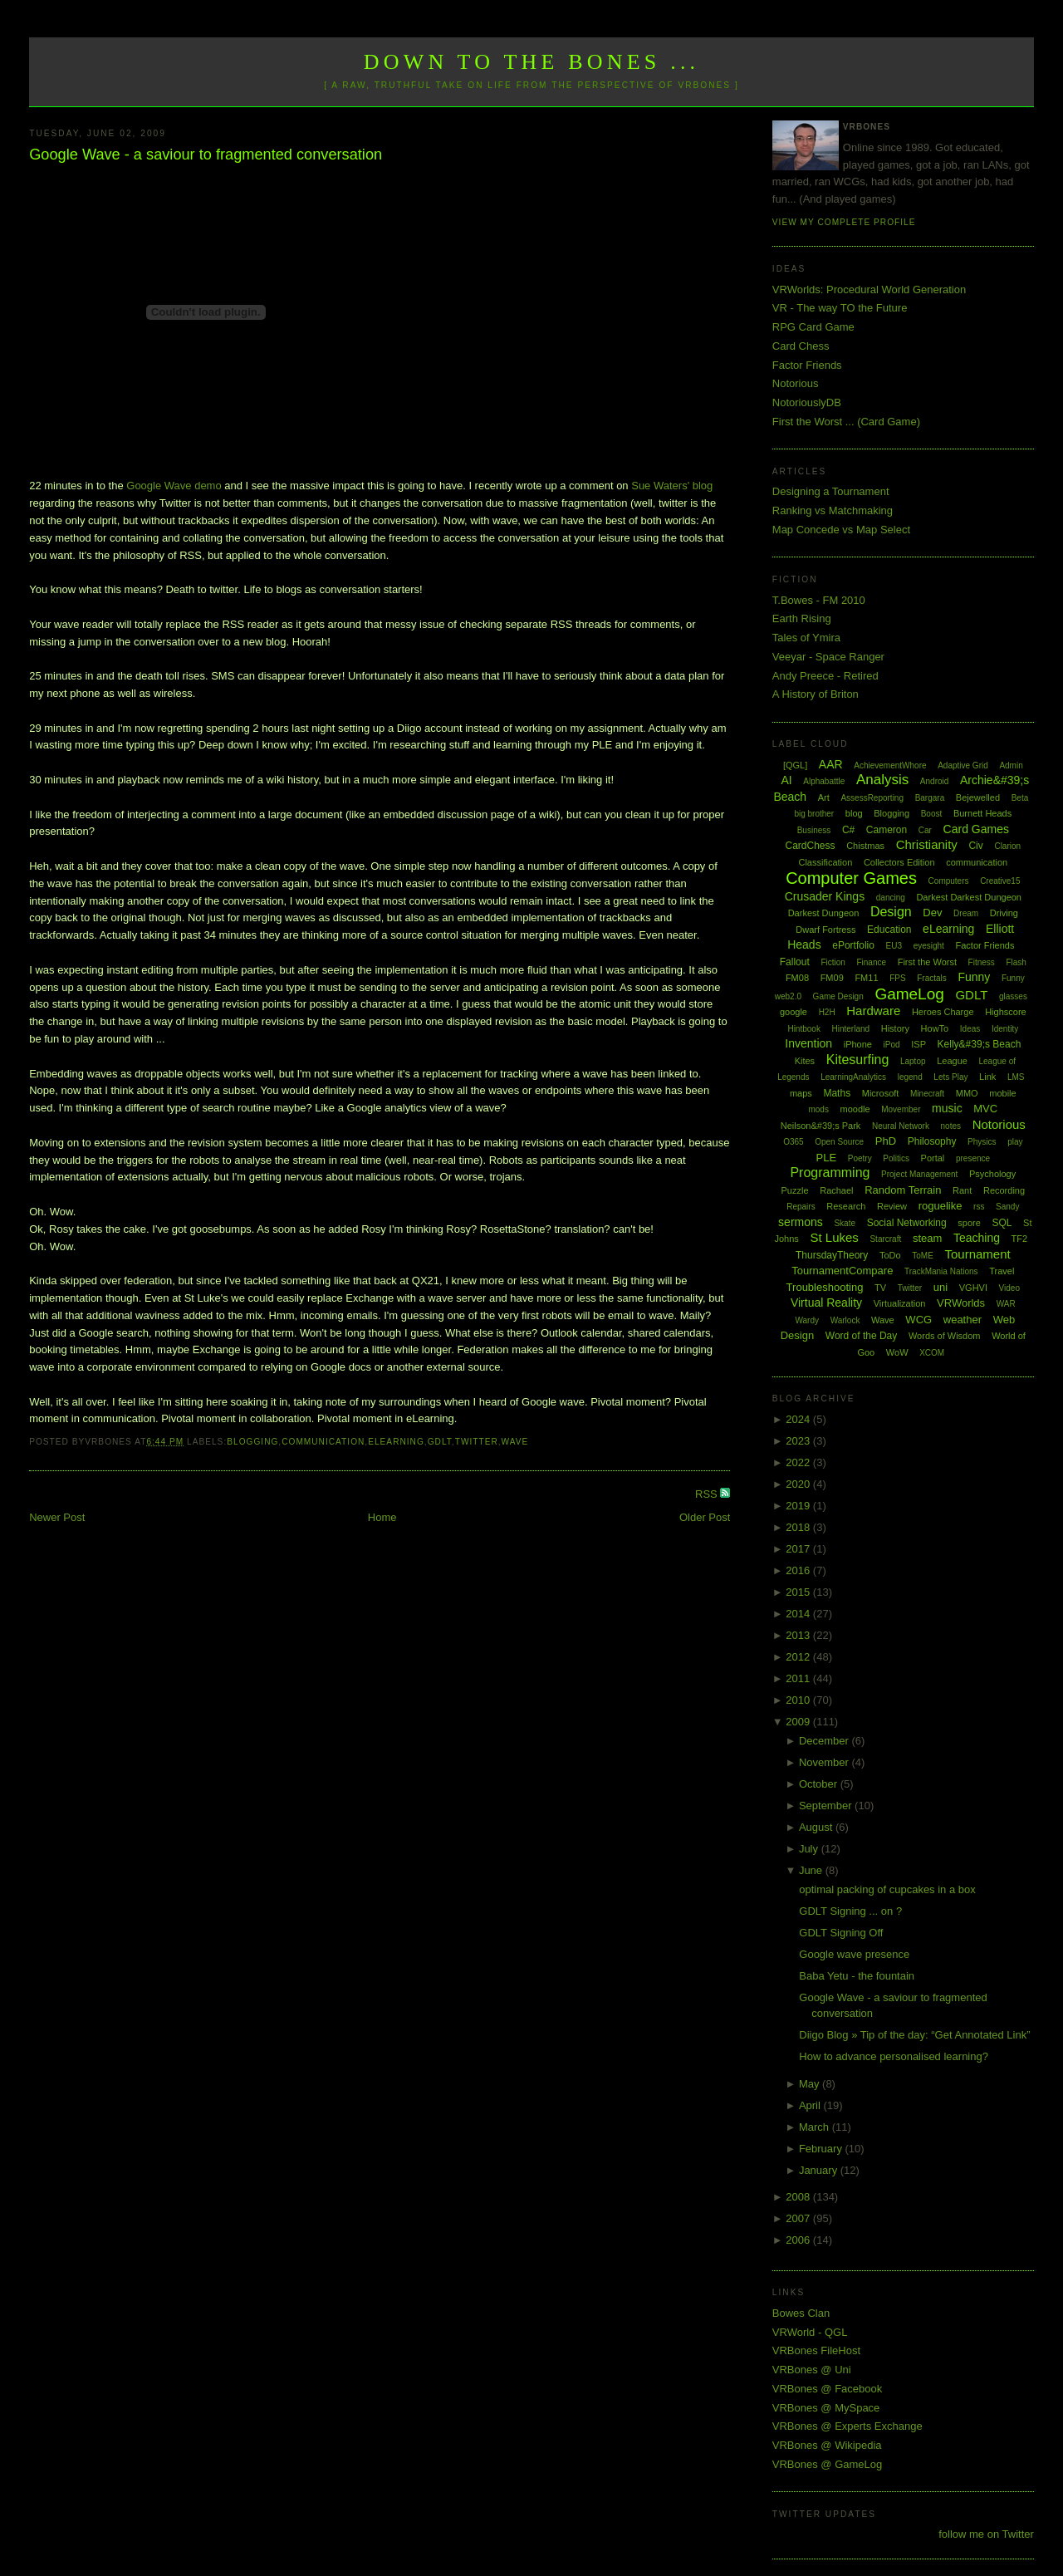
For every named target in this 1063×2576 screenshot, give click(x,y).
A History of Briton (815, 694)
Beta (1020, 797)
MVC (985, 1108)
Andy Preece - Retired (825, 676)
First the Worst (927, 962)
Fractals (932, 978)
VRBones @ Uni (811, 2369)
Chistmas (865, 846)
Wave (515, 1441)
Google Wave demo (173, 485)
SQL (1002, 1223)
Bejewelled (978, 797)
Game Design (838, 996)
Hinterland (851, 1028)
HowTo (935, 1028)
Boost (932, 813)
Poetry (860, 1158)
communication (323, 1441)
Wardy (807, 1320)
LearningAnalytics (853, 1077)
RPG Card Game (813, 327)
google (793, 1012)
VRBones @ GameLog (827, 2464)
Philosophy (932, 1141)
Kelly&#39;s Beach (979, 1044)
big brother (814, 813)
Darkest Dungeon (824, 913)
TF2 (1020, 1239)
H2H (827, 1012)
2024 (799, 1419)
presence (973, 1158)
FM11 (866, 978)
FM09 (832, 978)
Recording (1004, 1190)
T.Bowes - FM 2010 (818, 600)
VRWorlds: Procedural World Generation (869, 289)
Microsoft (880, 1093)
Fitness (981, 962)
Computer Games (851, 878)
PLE (826, 1157)
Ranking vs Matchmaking (832, 510)
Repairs (800, 1206)
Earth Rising (801, 618)
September (827, 1805)
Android (934, 781)
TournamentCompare (842, 1270)
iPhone (858, 1044)
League (952, 1061)
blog (854, 813)
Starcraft (885, 1239)
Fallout (795, 962)
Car (925, 830)
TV (880, 1288)
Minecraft (927, 1093)
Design (891, 912)
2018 (799, 1527)
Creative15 (1000, 881)
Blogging (252, 1441)
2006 (799, 2240)
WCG (918, 1319)
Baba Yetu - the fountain (856, 1976)
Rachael (836, 1190)
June (812, 1870)
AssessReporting (872, 797)
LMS (1016, 1077)
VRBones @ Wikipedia (827, 2445)
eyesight (929, 945)
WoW (897, 1352)
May (810, 2084)
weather (962, 1319)
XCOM (931, 1352)
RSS (707, 1494)
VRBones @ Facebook (827, 2388)
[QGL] (795, 765)
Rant (962, 1190)
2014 (799, 1613)
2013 (799, 1635)
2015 (799, 1592)
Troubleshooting (825, 1287)
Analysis (882, 780)
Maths (836, 1093)
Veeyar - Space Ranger (828, 656)
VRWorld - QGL (810, 2332)
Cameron (886, 830)
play (1014, 1141)
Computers (948, 881)
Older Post (704, 1517)
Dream (965, 913)
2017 (799, 1549)
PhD (885, 1141)
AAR (831, 764)
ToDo (890, 1255)
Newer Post (57, 1517)
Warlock (845, 1320)
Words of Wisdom (945, 1336)
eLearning (396, 1441)
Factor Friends (807, 365)
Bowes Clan (801, 2313)
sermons (800, 1222)
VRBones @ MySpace (826, 2408)
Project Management (919, 1174)
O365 (793, 1141)
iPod (892, 1044)
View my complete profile (844, 222)
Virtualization (900, 1303)
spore (969, 1223)
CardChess (810, 845)
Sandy (1007, 1206)
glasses (1013, 996)
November (825, 1762)
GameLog (908, 994)
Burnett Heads (982, 813)
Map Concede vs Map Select (841, 529)
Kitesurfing (857, 1059)
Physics (981, 1141)
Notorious (795, 383)
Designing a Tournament (830, 491)
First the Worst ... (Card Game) (846, 421)
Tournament (977, 1254)
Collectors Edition (899, 862)
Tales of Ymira (806, 637)
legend (910, 1077)
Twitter (476, 1441)
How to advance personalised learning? (893, 2056)
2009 (799, 1721)
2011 (799, 1678)
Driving (1004, 913)
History (895, 1028)
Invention (808, 1043)
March (815, 2127)
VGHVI (973, 1288)
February (822, 2148)
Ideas (970, 1028)
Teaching (976, 1237)
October (819, 1784)
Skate (844, 1223)
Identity (1005, 1028)
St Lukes (834, 1237)
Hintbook (803, 1028)
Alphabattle (824, 781)
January (819, 2170)
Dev (932, 912)
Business (814, 830)
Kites (805, 1061)
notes (951, 1126)
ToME (922, 1255)
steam (927, 1238)
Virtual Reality (826, 1302)
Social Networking (907, 1223)
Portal (933, 1158)
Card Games (976, 829)
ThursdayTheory (832, 1255)
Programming (830, 1172)
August (817, 1827)
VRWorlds (961, 1303)
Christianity (927, 844)
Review (892, 1206)
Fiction (833, 962)
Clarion (1007, 846)
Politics (896, 1158)
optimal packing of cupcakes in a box (887, 1889)
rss (978, 1206)
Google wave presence (854, 1954)
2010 (799, 1700)
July (810, 1848)
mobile (1002, 1093)
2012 (799, 1657)
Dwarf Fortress (825, 930)
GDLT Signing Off (841, 1932)
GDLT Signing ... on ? (850, 1911)
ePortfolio (853, 945)
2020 (799, 1484)
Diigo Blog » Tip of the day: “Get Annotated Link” (914, 2035)
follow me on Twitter (986, 2534)
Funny (974, 977)
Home (382, 1517)
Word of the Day (861, 1336)
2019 (799, 1505)
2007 (799, 2218)
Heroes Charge (943, 1012)
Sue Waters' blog (672, 485)
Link (987, 1077)
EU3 (894, 945)
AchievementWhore (890, 765)
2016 (799, 1570)
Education (889, 929)
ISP (918, 1044)
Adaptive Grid (963, 765)
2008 (799, 2197)
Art (824, 797)
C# (848, 830)
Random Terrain (903, 1190)
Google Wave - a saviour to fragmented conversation (205, 154)
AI (786, 780)
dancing (890, 897)
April (811, 2105)
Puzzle (795, 1190)
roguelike (940, 1206)
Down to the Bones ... (532, 62)
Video (1009, 1288)
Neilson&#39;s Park (821, 1126)
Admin (1010, 765)
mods (818, 1109)
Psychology (992, 1174)
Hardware (873, 1010)
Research (845, 1206)
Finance (871, 962)
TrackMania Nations (941, 1271)
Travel (1001, 1271)
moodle (855, 1109)
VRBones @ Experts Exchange (847, 2426)
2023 (799, 1441)
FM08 (797, 978)
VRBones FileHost (816, 2350)
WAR (1006, 1303)
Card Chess (801, 346)
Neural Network (900, 1126)
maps (801, 1093)
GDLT (440, 1441)
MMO (967, 1093)
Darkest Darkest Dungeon (968, 897)
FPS (897, 978)
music (947, 1108)
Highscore (1005, 1012)
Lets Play (950, 1077)
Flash (1016, 962)
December (825, 1741)
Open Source (839, 1141)
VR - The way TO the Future (840, 308)
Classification (825, 862)
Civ (975, 845)
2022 (799, 1462)
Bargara (930, 797)
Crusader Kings (825, 896)
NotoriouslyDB (806, 402)
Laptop (913, 1061)
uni (940, 1287)
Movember (900, 1109)
